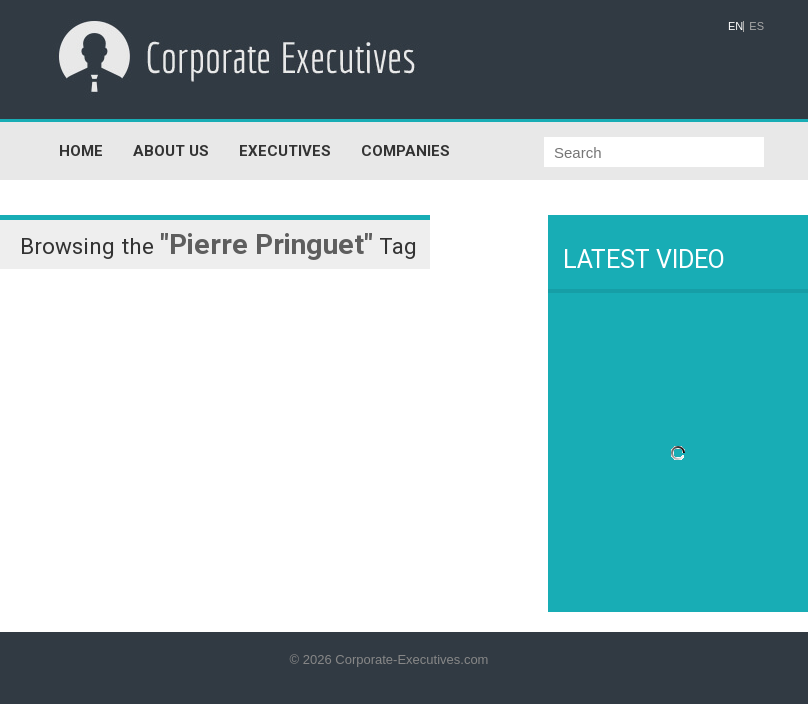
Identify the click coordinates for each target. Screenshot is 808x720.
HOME (81, 151)
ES (756, 26)
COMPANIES (405, 151)
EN (735, 26)
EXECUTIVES (285, 151)
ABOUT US (171, 151)
